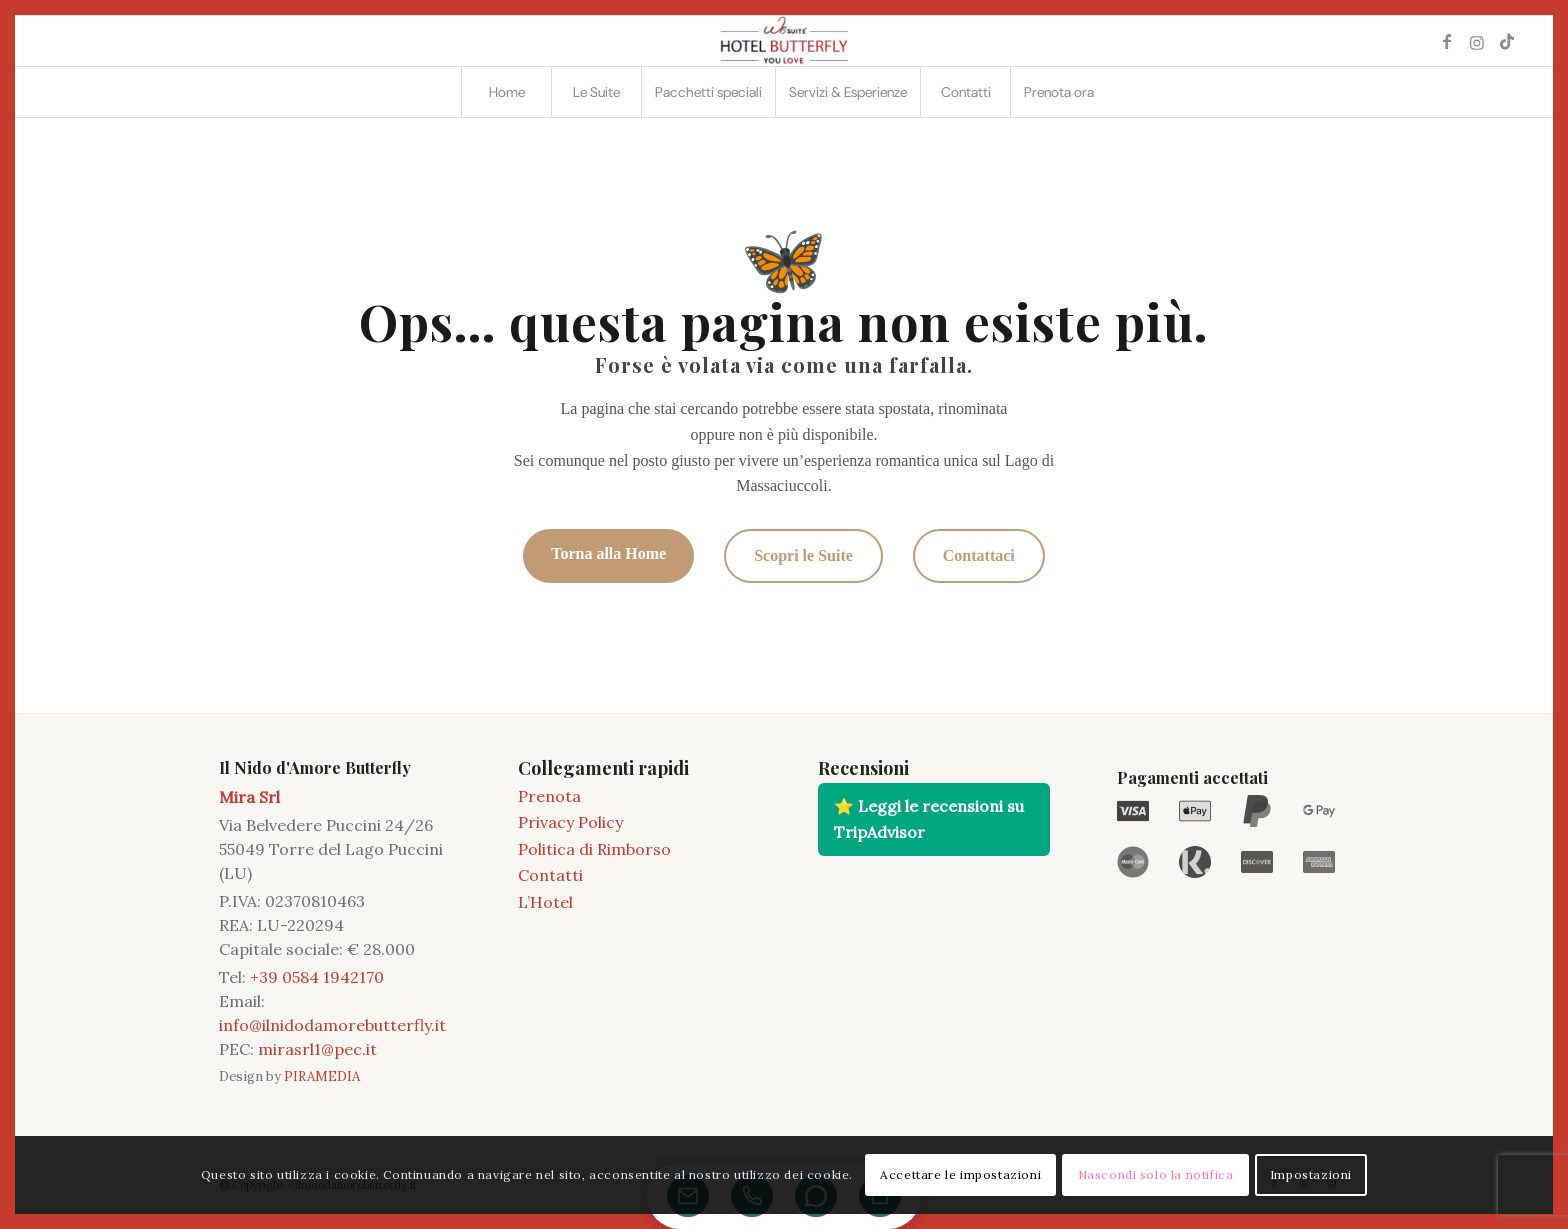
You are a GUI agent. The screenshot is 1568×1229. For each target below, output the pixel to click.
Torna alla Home (608, 553)
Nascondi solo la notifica (1156, 1174)
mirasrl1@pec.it (317, 1049)
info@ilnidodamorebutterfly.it (332, 1025)
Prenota (549, 796)
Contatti (550, 875)
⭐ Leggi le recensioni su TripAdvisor (929, 819)
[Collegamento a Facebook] (1447, 41)
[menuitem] (506, 92)
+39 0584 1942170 (317, 977)
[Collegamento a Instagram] (1477, 41)
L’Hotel (545, 902)
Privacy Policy (570, 822)
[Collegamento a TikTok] (1507, 41)
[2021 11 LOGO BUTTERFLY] (784, 41)
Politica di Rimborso (594, 849)
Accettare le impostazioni (960, 1174)
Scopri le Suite (803, 555)
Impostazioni (1311, 1174)
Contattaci (979, 555)
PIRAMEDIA (322, 1076)
